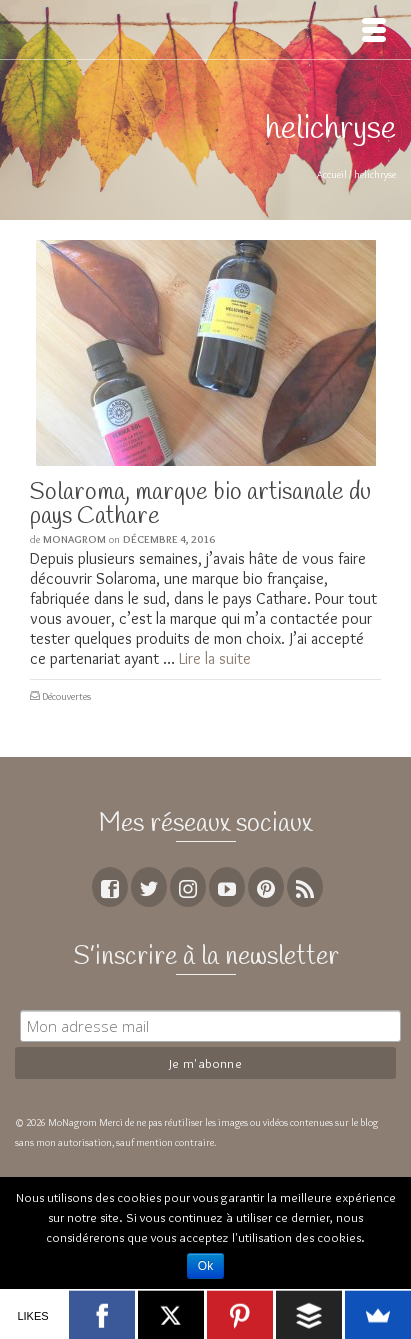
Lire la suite (215, 658)
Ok (205, 1266)
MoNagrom (74, 539)
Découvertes (66, 696)
